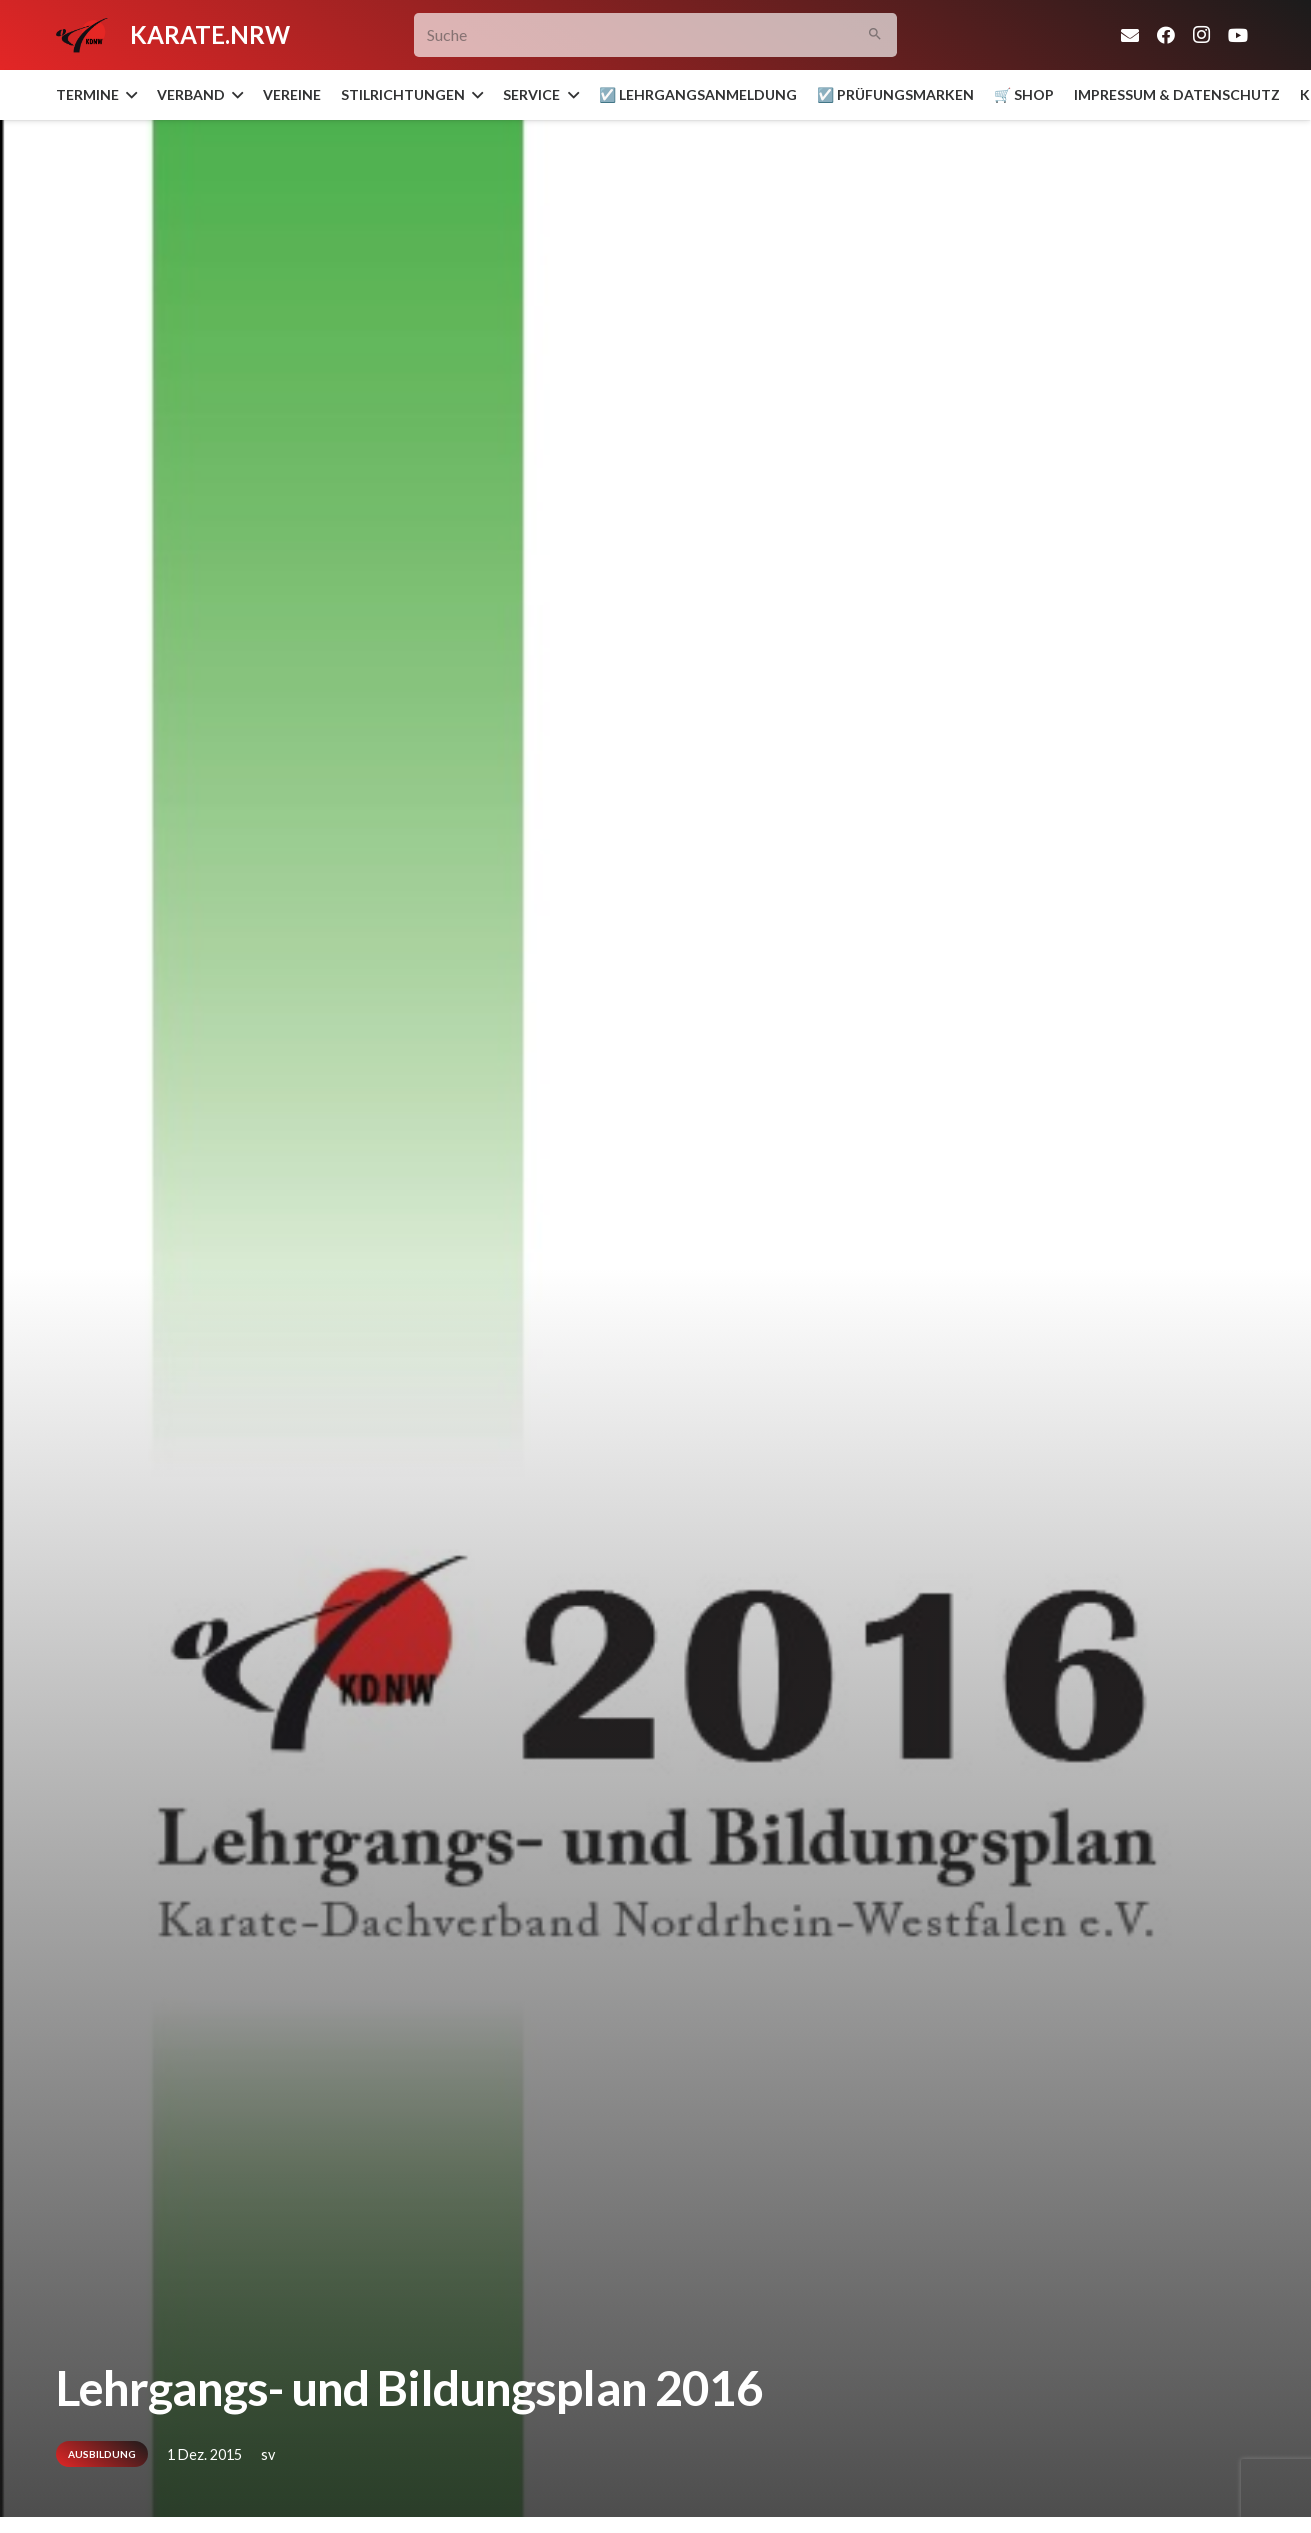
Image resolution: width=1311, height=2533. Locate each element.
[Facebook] (1166, 35)
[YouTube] (1238, 35)
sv (268, 2454)
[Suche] (655, 35)
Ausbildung (102, 2454)
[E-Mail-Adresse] (1130, 35)
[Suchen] (874, 35)
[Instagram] (1202, 35)
